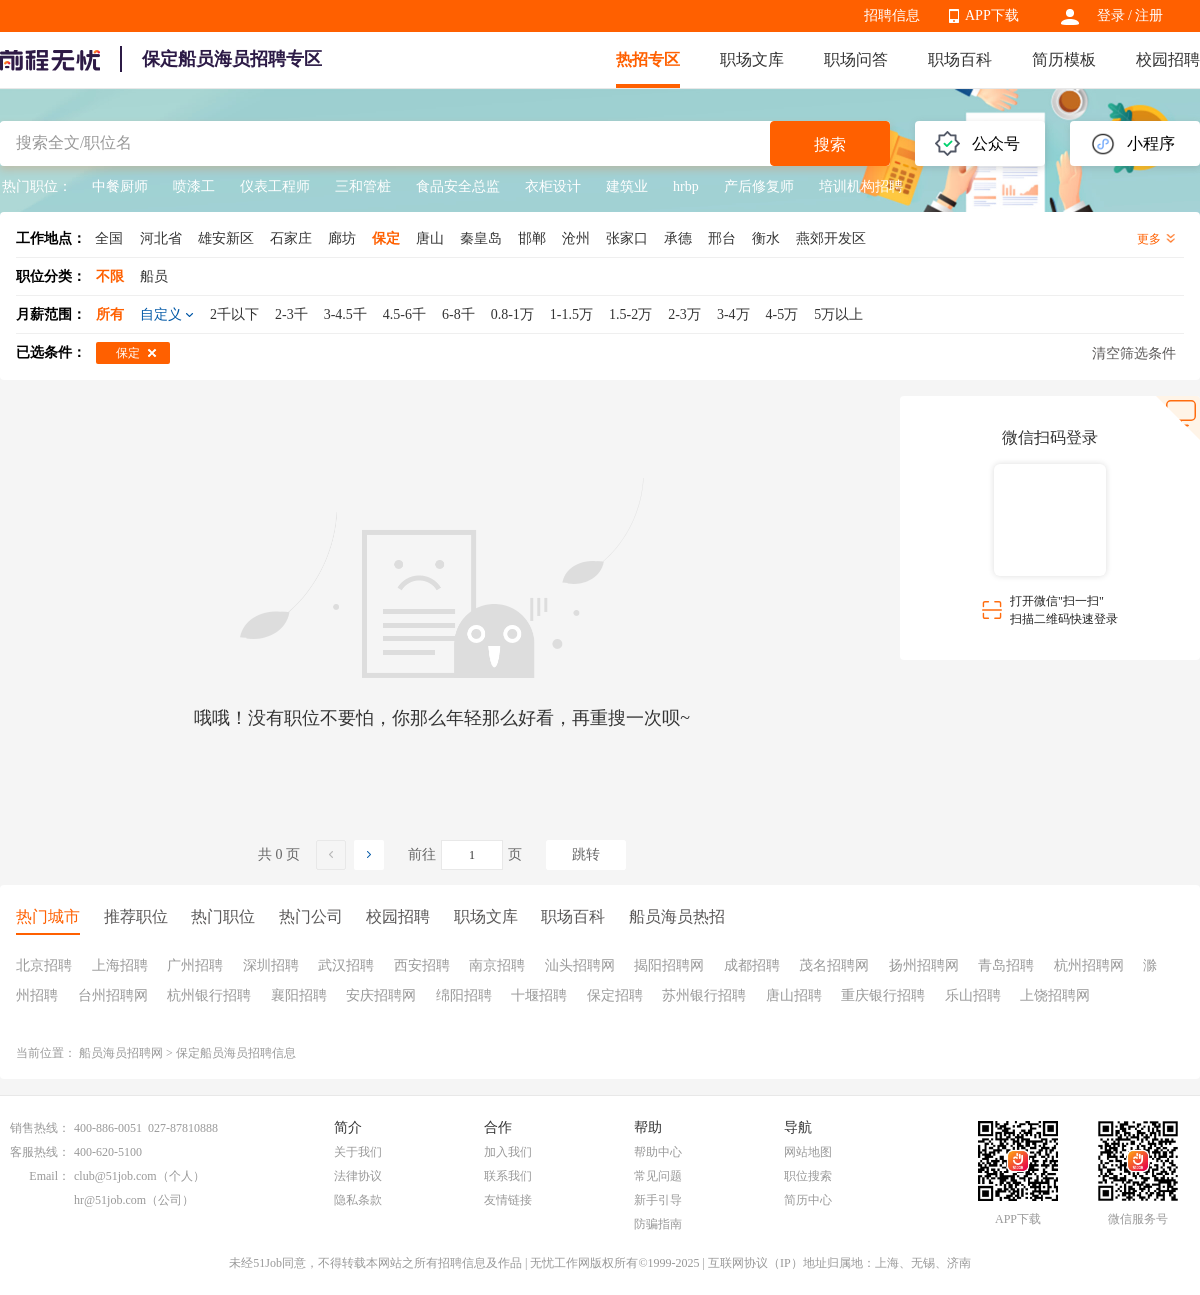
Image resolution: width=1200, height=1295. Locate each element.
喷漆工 (194, 186)
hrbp (686, 186)
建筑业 (627, 186)
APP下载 (992, 15)
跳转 (586, 854)
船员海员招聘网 (121, 1053)
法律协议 (358, 1176)
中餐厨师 (120, 186)
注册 (1149, 15)
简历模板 (1064, 59)
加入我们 (508, 1152)
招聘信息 (892, 15)
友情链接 (508, 1200)
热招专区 (648, 59)
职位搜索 (808, 1176)
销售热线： (40, 1128)
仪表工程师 (275, 186)
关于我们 (358, 1152)
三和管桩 (363, 186)
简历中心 (808, 1200)
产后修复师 (759, 186)
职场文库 (752, 59)
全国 (109, 238)
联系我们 (508, 1176)
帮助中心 (658, 1152)
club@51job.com (115, 1176)
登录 (1111, 15)
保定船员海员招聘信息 (236, 1053)
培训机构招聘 (861, 186)
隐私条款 (358, 1200)
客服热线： (40, 1152)
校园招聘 (1168, 59)
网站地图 (808, 1152)
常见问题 (658, 1176)
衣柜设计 (553, 186)
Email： (49, 1176)
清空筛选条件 (1134, 353)
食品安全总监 (458, 186)
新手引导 (658, 1200)
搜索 (830, 144)
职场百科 (960, 59)
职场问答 (856, 59)
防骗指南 (658, 1224)
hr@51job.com (110, 1200)
